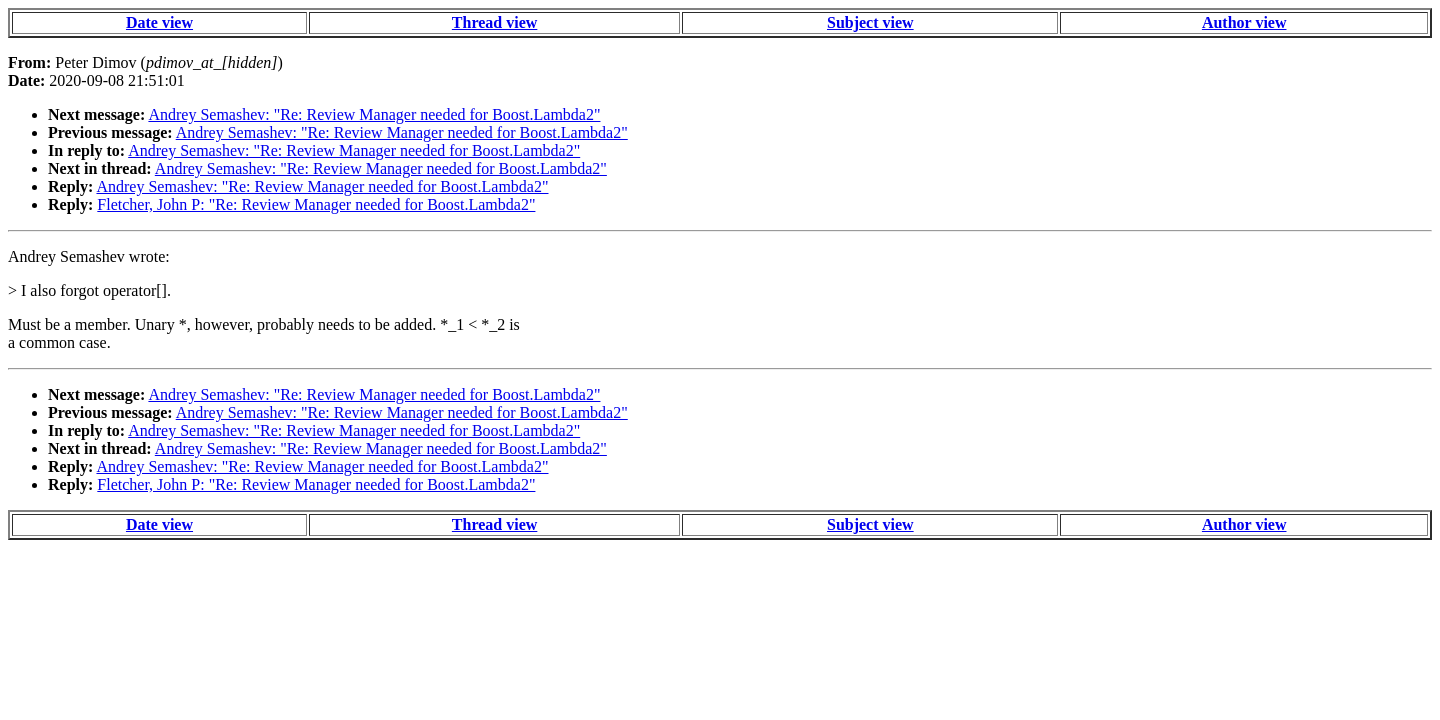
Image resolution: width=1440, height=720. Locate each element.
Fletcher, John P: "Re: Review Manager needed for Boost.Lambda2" (316, 204)
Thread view (494, 22)
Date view (159, 22)
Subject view (870, 22)
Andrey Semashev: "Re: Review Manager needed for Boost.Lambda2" (374, 114)
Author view (1244, 22)
